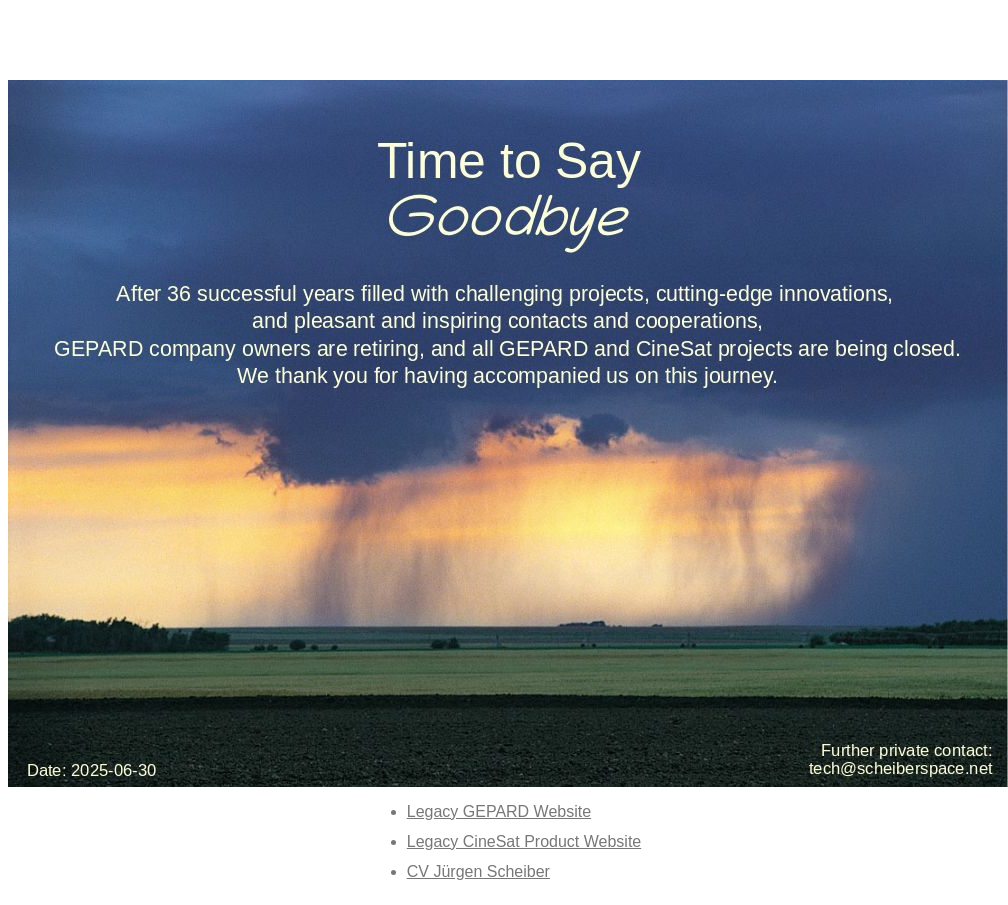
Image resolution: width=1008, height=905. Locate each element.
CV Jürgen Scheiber (478, 871)
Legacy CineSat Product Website (524, 841)
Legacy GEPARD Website (499, 811)
